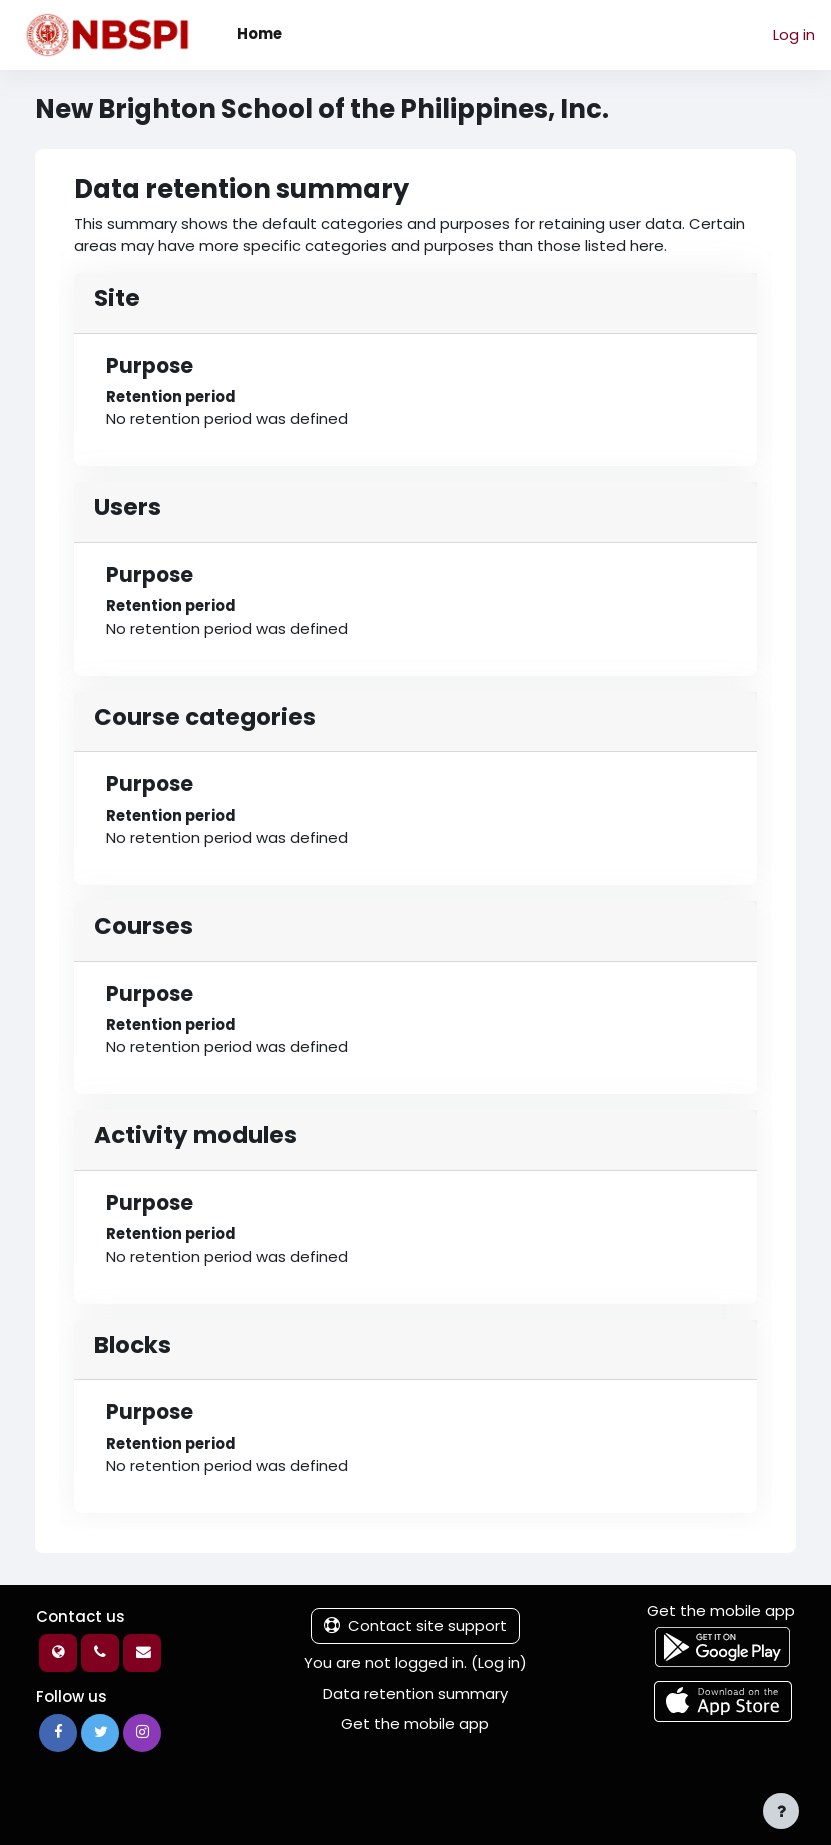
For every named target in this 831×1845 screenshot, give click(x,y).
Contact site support (415, 1625)
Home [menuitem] (259, 33)
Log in (794, 34)
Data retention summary (415, 1693)
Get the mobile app (415, 1723)
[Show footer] (781, 1811)
